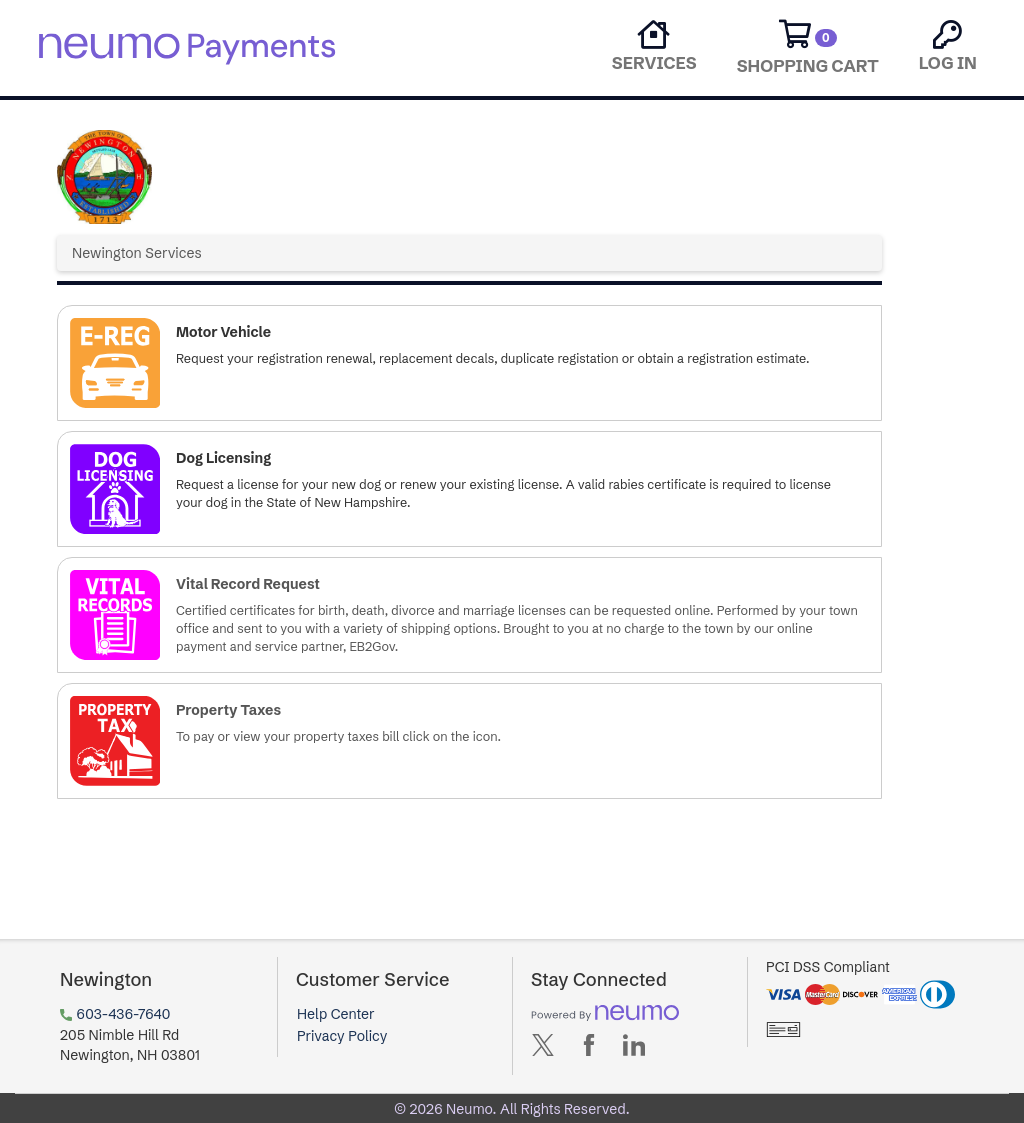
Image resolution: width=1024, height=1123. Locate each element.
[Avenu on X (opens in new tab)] (543, 1049)
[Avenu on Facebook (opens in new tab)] (589, 1049)
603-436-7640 (124, 1014)
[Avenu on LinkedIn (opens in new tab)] (634, 1049)
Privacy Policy (342, 1036)
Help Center (336, 1014)
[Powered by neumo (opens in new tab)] (605, 1013)
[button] (469, 363)
